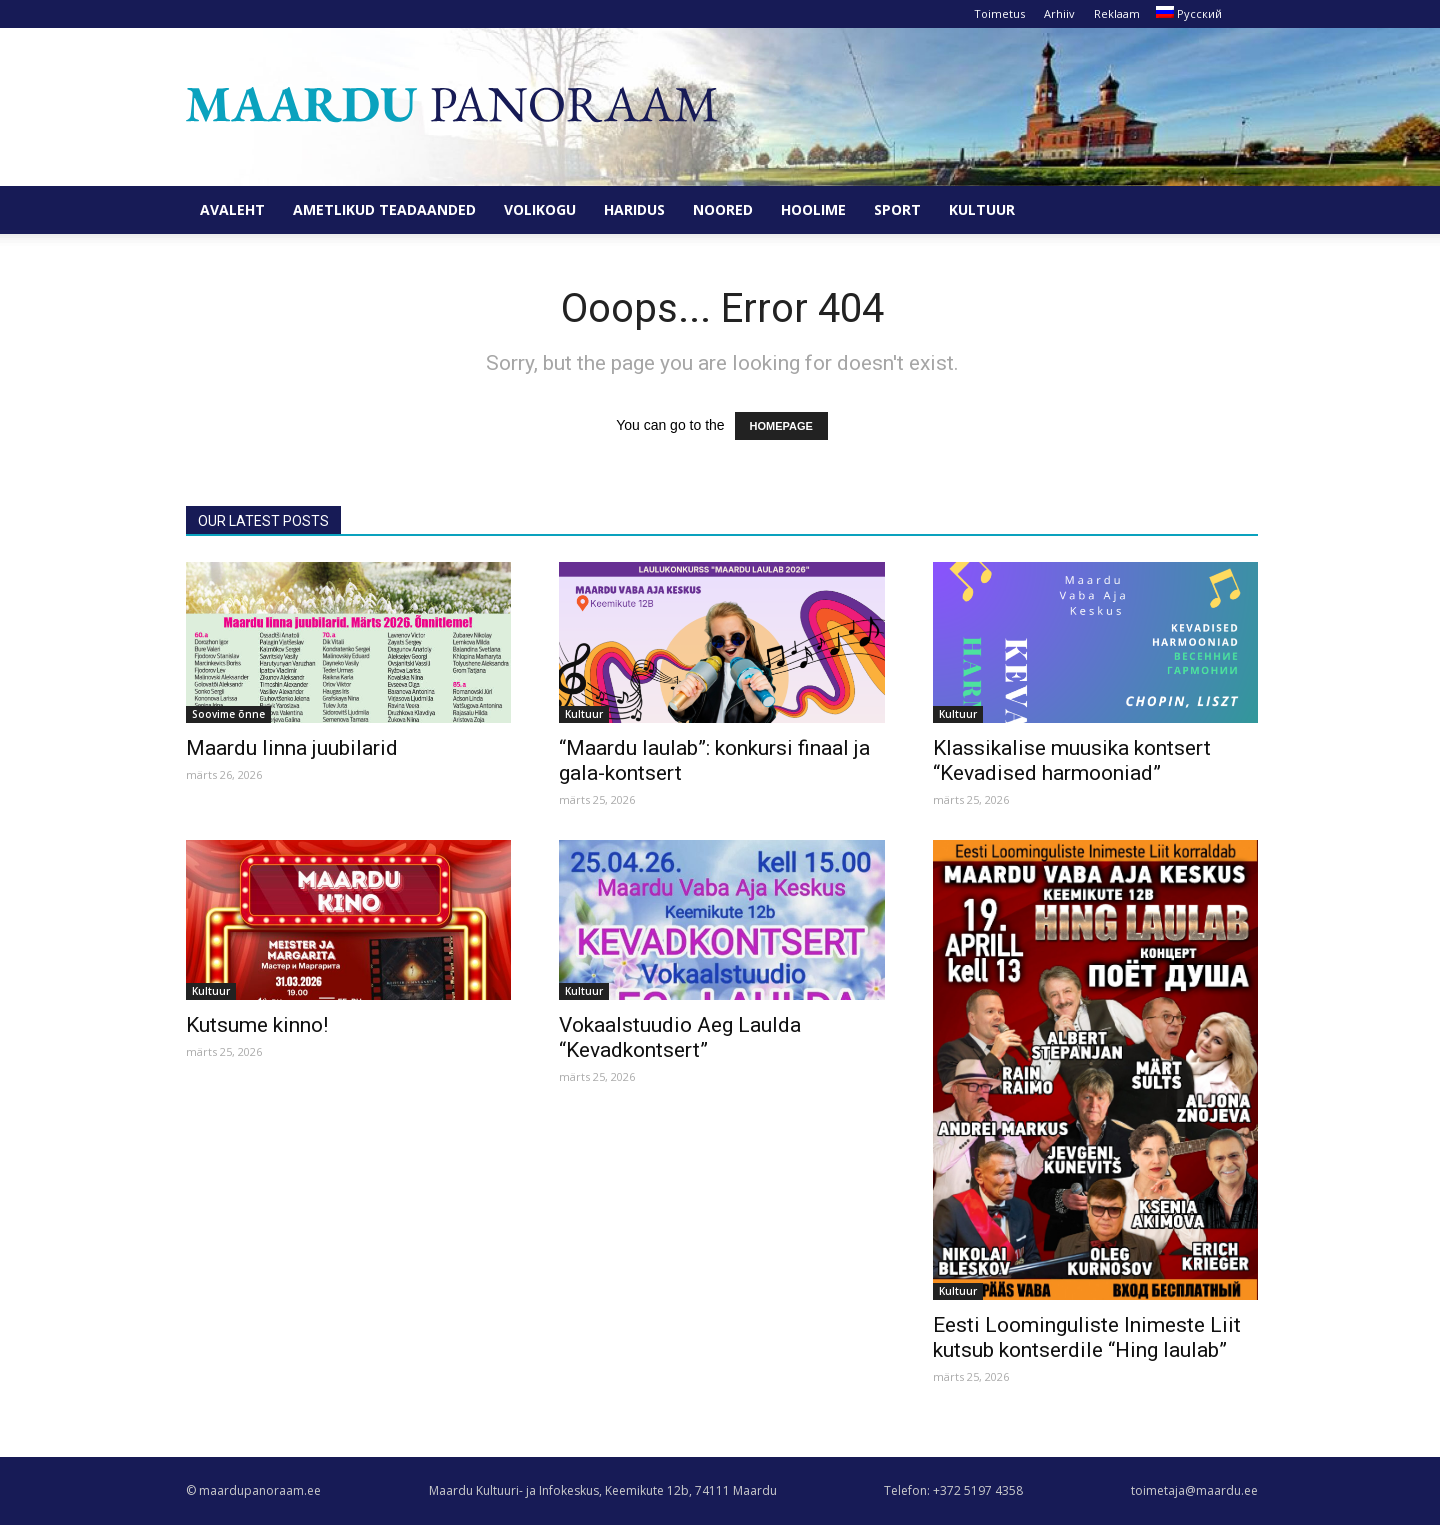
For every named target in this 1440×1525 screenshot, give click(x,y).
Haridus (634, 209)
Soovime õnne (228, 714)
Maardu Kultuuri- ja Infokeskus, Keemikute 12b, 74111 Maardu (603, 1490)
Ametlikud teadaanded (384, 209)
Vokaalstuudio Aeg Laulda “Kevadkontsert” (680, 1037)
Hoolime (813, 209)
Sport (897, 209)
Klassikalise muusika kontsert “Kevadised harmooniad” (1072, 760)
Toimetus (999, 13)
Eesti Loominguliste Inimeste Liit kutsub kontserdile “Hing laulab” (1087, 1337)
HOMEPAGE (781, 426)
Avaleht (232, 209)
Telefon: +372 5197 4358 (953, 1490)
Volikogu (540, 209)
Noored (723, 209)
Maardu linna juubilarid (292, 748)
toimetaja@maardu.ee (1194, 1490)
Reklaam (1117, 13)
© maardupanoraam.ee (253, 1490)
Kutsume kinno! (257, 1025)
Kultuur (982, 209)
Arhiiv (1059, 13)
